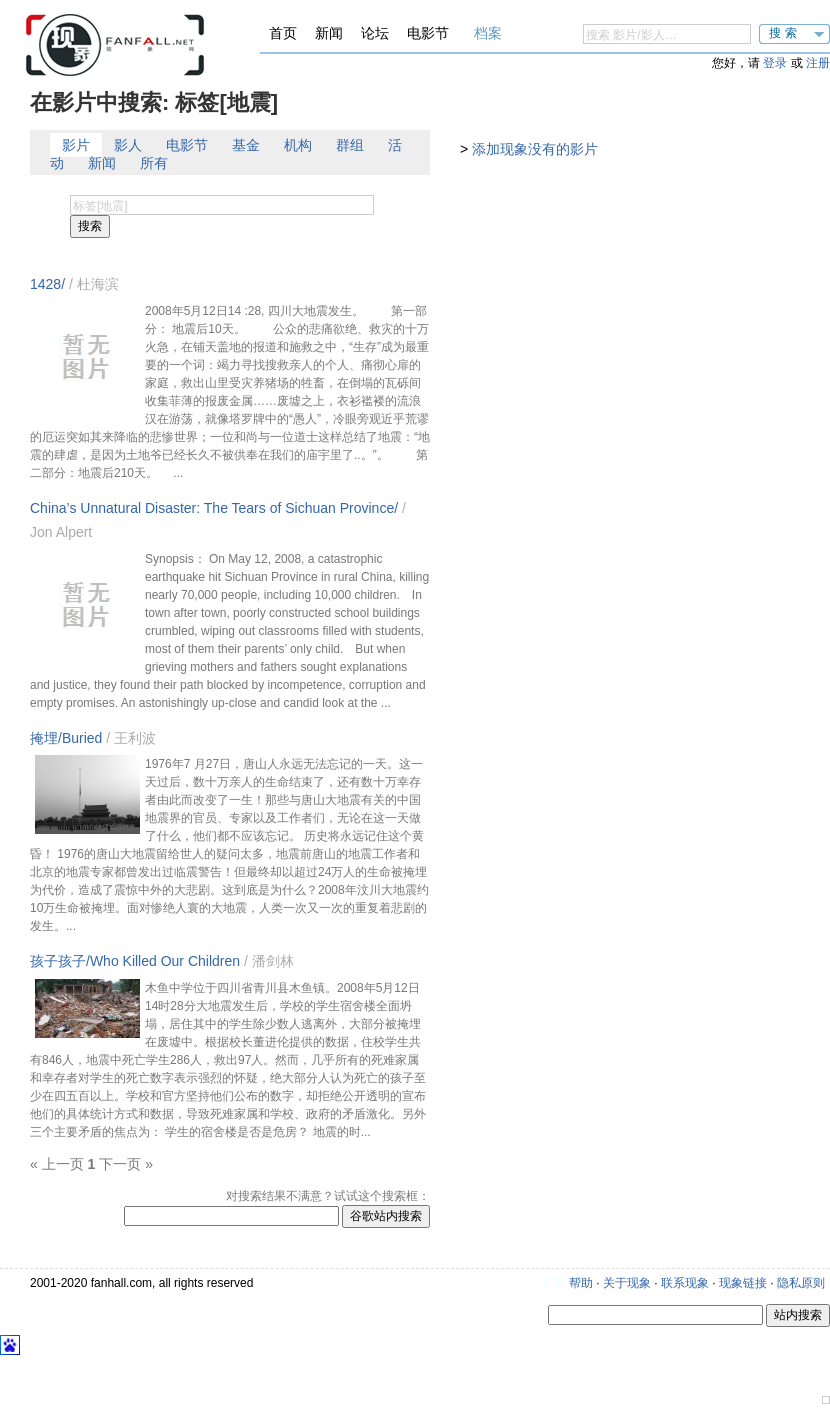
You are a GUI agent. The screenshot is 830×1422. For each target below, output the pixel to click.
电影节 (428, 33)
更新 (554, 1283)
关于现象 (627, 1283)
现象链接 (743, 1283)
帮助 (581, 1283)
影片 (76, 145)
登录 (775, 63)
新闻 (329, 33)
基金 (246, 145)
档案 (488, 33)
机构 (298, 145)
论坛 (375, 33)
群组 (350, 145)
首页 (283, 33)
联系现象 (685, 1283)
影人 (128, 145)
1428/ (47, 284)
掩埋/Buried (66, 738)
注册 (818, 63)
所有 (154, 163)
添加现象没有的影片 (535, 149)
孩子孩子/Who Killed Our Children (135, 961)
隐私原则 (801, 1283)
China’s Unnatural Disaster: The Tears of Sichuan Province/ (214, 508)
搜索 (785, 33)
